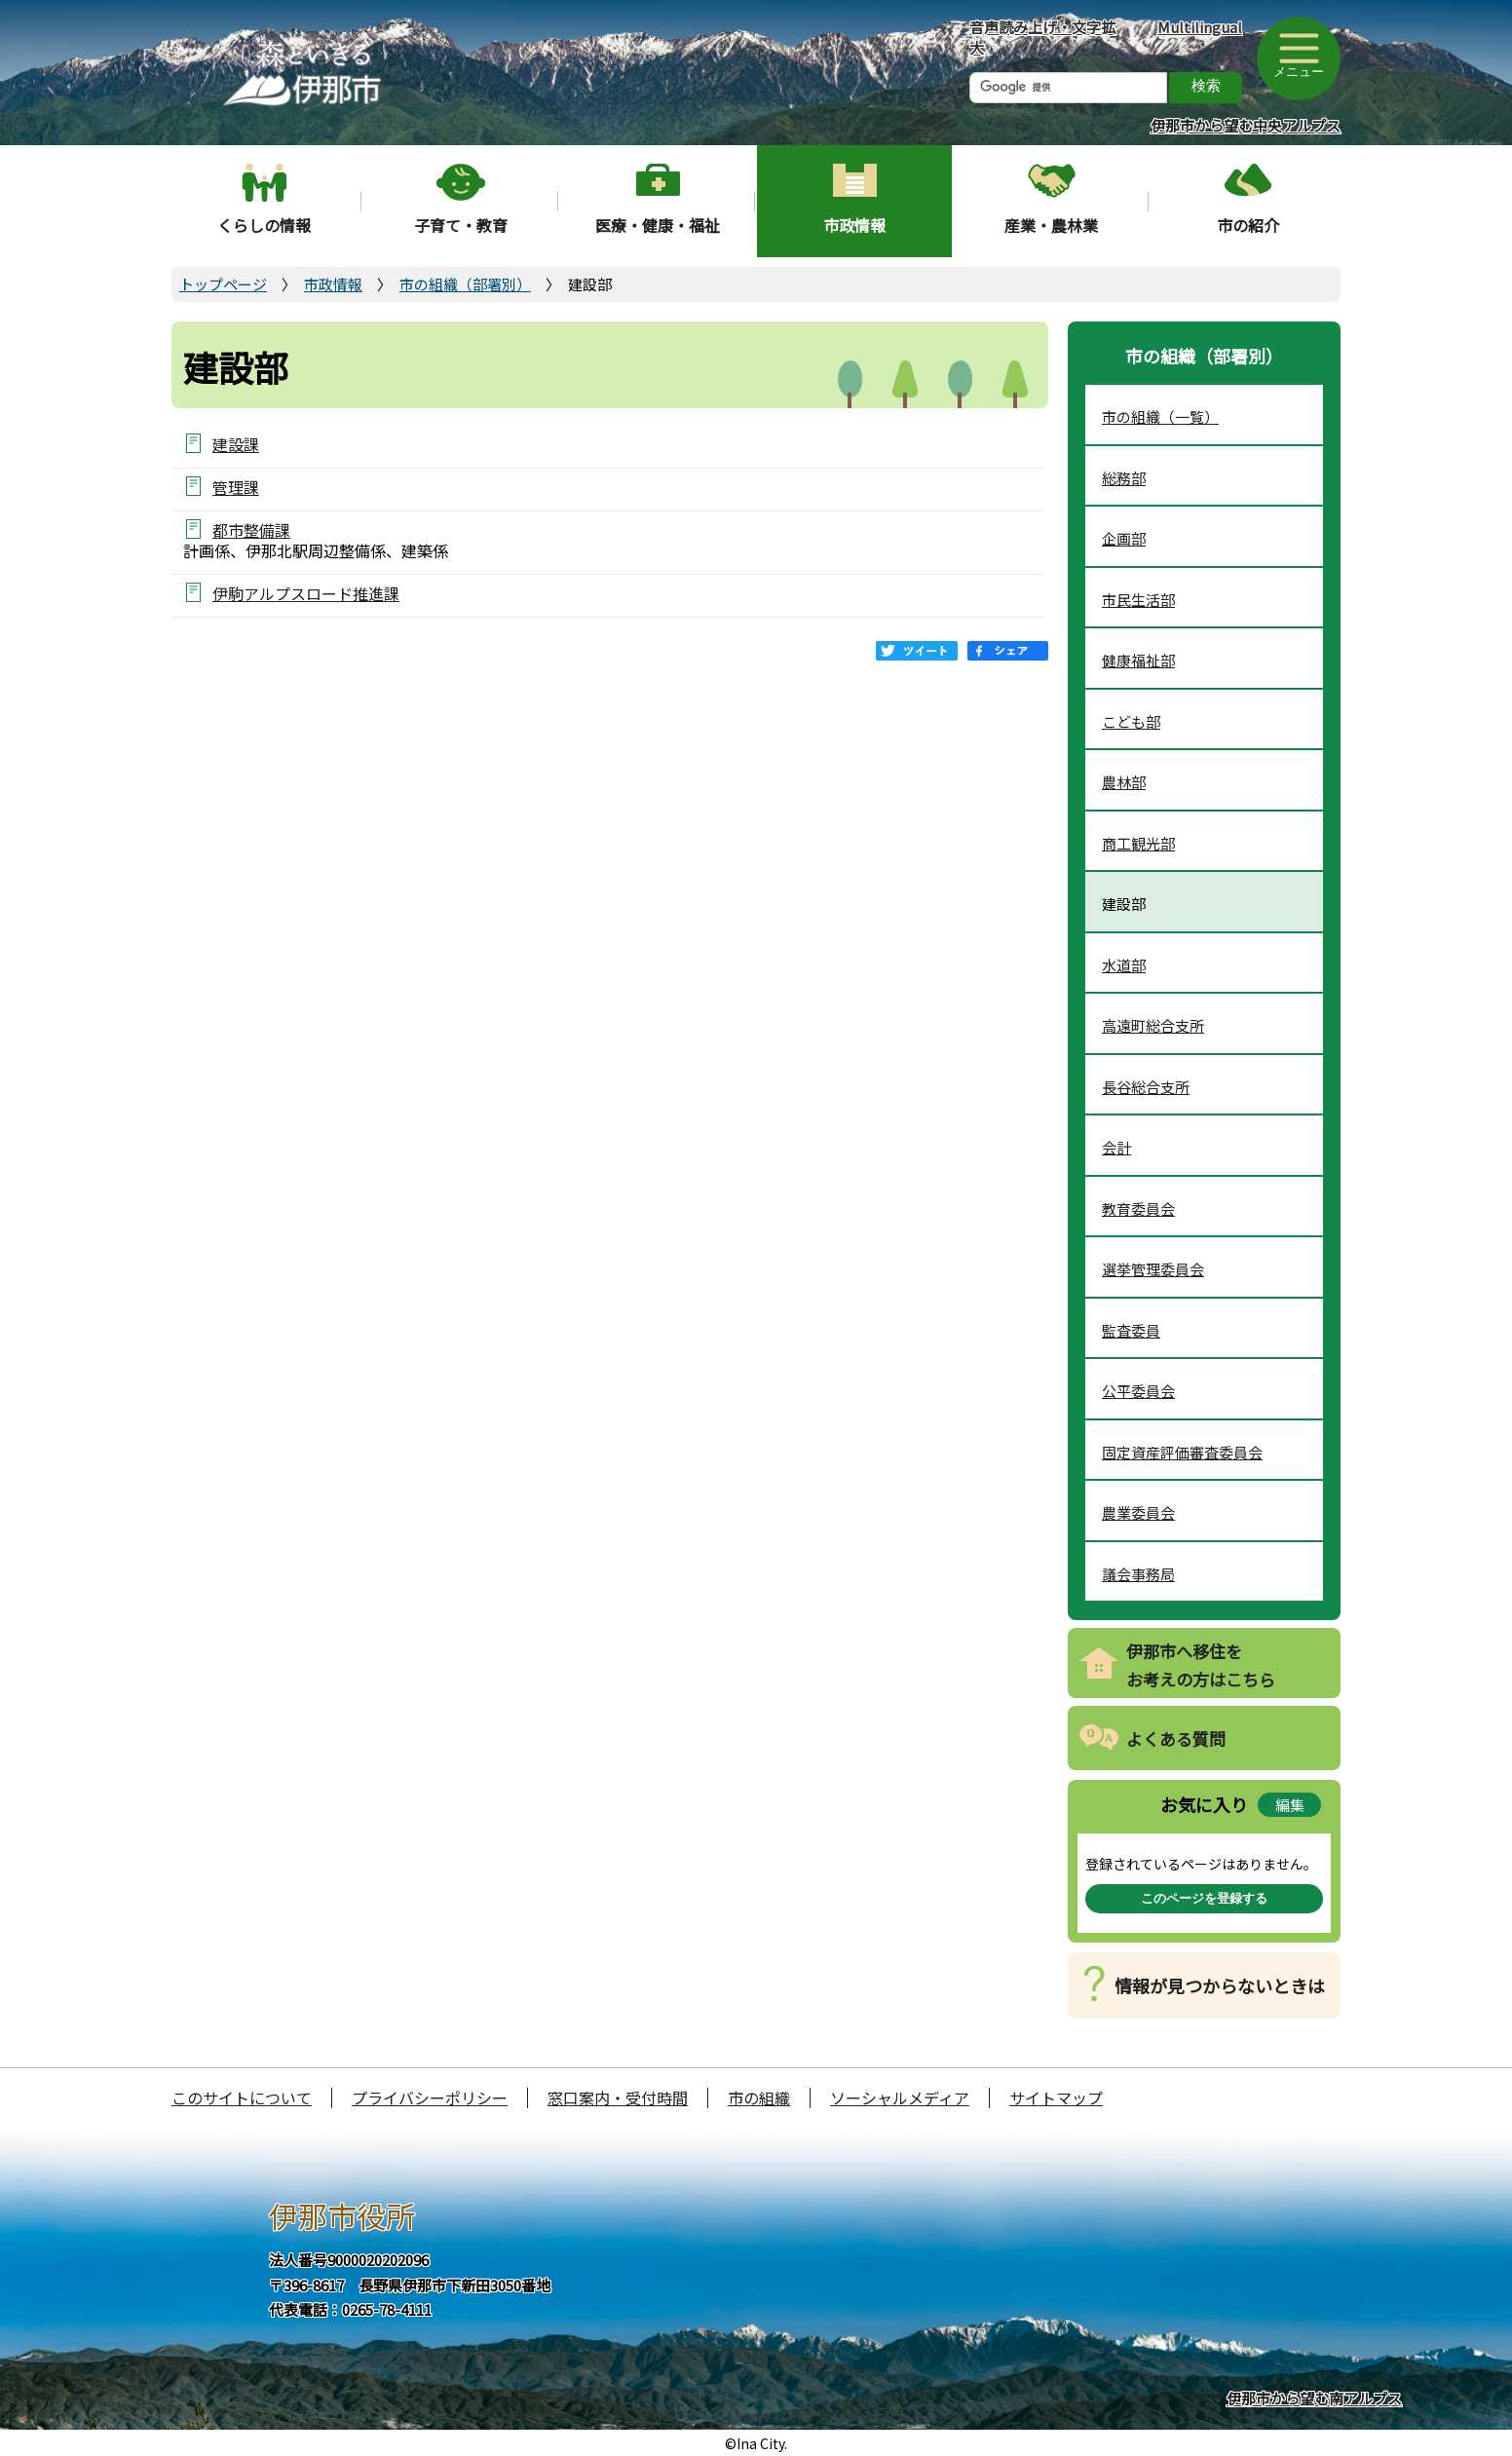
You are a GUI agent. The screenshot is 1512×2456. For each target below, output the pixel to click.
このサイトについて (241, 2097)
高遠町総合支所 (1153, 1025)
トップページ (223, 284)
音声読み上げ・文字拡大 (1042, 37)
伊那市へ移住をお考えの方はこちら (1200, 1665)
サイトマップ (1056, 2097)
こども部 (1131, 721)
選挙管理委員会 (1153, 1269)
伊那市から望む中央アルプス (1246, 125)
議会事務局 (1138, 1574)
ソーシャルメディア (899, 2097)
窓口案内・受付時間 (618, 2097)
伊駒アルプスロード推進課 (305, 593)
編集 (1289, 1805)
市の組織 (759, 2097)
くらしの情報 (264, 225)
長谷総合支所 (1146, 1087)
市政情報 (854, 225)
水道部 (1124, 965)
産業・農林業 (1051, 225)
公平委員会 (1138, 1390)
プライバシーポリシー (430, 2097)
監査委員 (1131, 1330)
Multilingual (1199, 27)
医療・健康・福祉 (657, 225)
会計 (1116, 1147)
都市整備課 (251, 529)
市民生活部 (1138, 599)
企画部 (1124, 538)
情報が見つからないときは (1220, 1985)
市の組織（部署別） (465, 284)
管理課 (235, 486)
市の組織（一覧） (1160, 416)
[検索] (1068, 87)
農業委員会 (1138, 1512)
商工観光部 (1138, 843)
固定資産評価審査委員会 (1182, 1452)
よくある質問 (1176, 1738)
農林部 (1124, 782)
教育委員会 (1138, 1208)
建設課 (235, 444)
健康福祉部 (1138, 660)
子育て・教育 (461, 225)
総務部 (1124, 478)
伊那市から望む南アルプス (1314, 2398)
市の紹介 (1248, 225)
